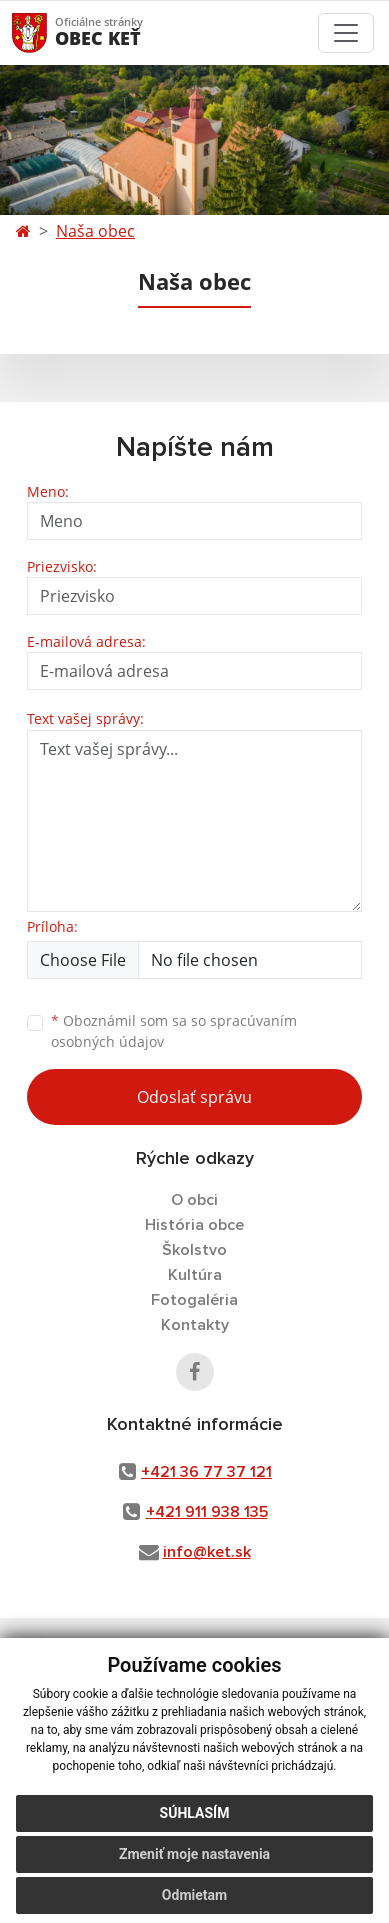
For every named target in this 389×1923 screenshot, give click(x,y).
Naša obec (95, 231)
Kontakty (195, 1325)
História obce (194, 1225)
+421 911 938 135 (207, 1512)
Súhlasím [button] (195, 1813)
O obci (194, 1200)
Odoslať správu (194, 1097)
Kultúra (195, 1275)
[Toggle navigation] (346, 33)
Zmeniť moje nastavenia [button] (194, 1854)
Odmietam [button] (194, 1895)
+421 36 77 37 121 (206, 1472)
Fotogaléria (194, 1300)
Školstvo (194, 1250)
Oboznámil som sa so (174, 1031)
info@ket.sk (207, 1552)
